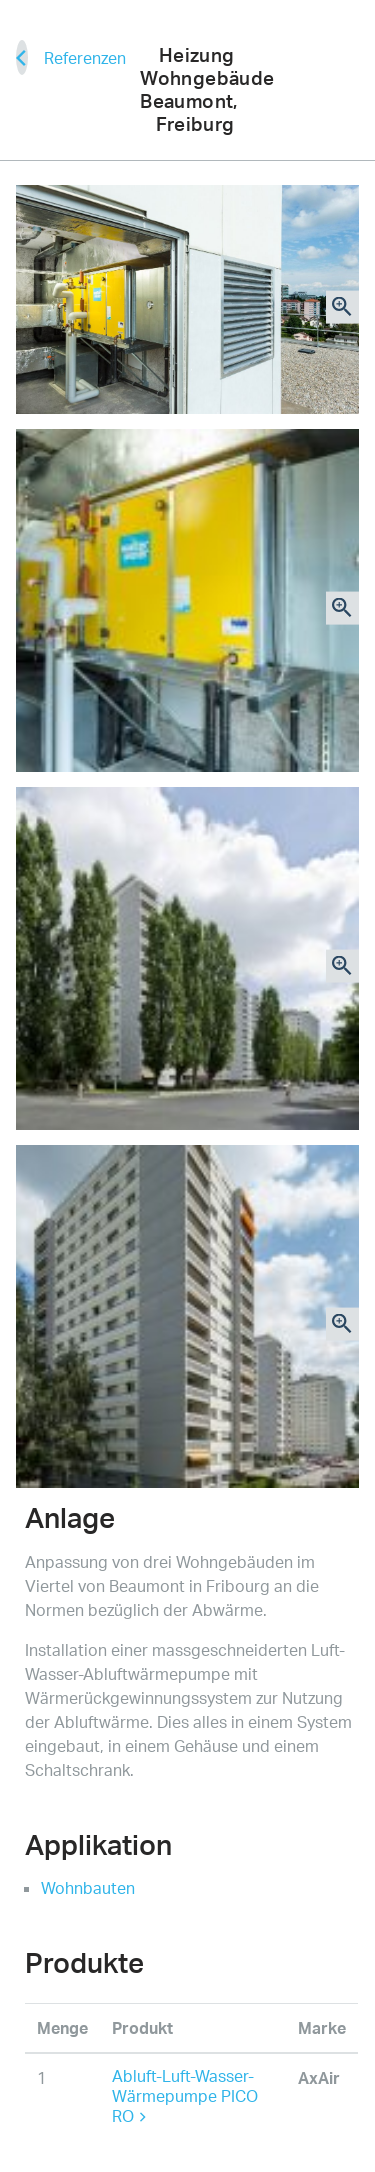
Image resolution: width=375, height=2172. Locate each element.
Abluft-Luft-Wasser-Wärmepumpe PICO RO (185, 2096)
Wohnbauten (88, 1888)
